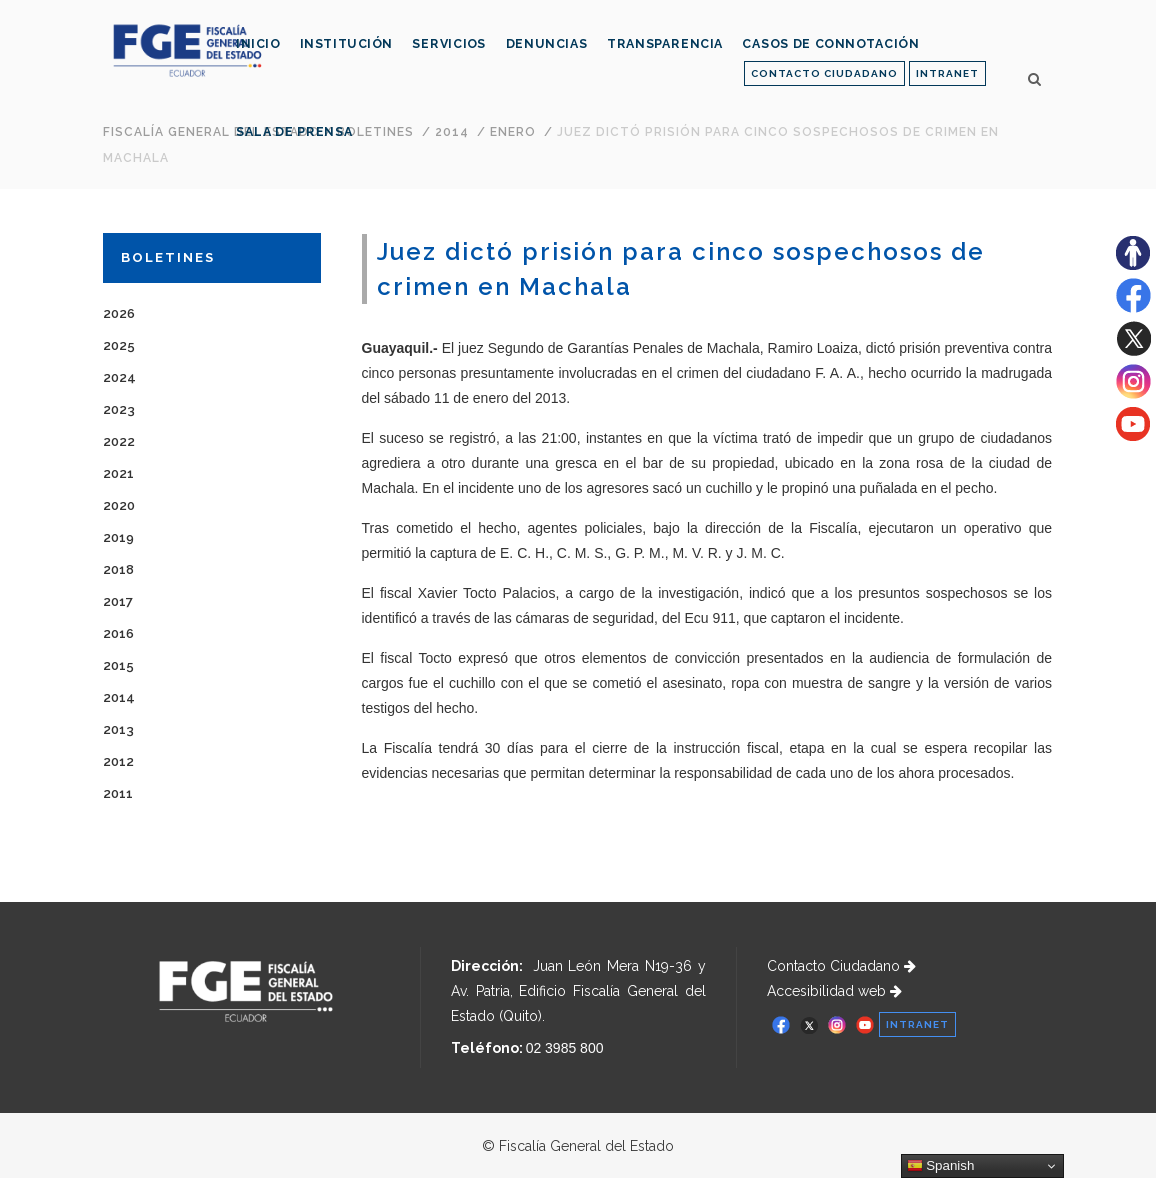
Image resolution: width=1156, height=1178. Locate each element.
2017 (118, 601)
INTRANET (947, 73)
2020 (119, 505)
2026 (119, 313)
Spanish (941, 1166)
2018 (118, 569)
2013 (118, 729)
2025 (119, 345)
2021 (118, 473)
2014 (119, 697)
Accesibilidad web (834, 991)
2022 (119, 441)
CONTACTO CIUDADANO (824, 73)
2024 (119, 377)
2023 (119, 409)
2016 (118, 633)
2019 (118, 537)
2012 (118, 761)
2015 (118, 665)
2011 (118, 793)
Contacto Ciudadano (841, 966)
